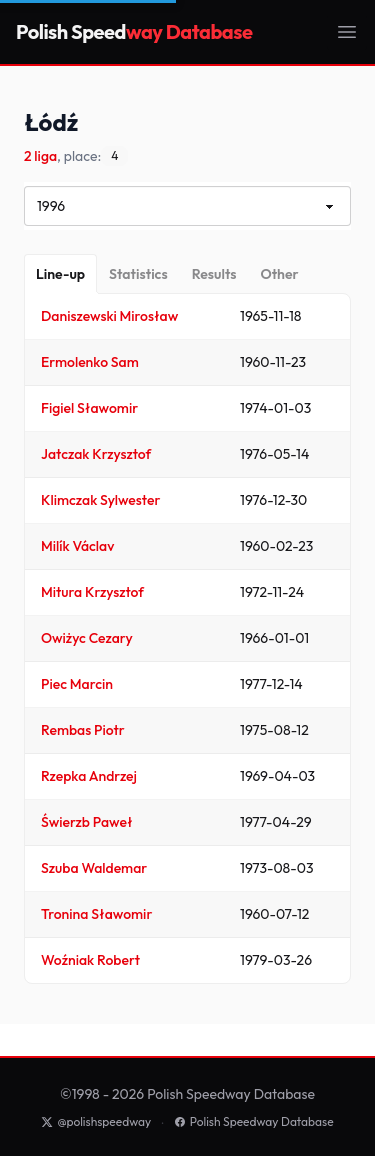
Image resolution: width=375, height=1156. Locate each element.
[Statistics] (138, 274)
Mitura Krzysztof (92, 592)
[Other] (279, 274)
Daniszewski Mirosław (109, 316)
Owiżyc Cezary (87, 638)
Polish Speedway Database (254, 1121)
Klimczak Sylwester (100, 500)
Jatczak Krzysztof (96, 454)
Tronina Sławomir (96, 914)
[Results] (214, 274)
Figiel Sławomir (89, 408)
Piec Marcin (77, 684)
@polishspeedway (96, 1121)
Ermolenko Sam (90, 362)
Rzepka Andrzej (89, 776)
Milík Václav (77, 546)
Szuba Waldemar (94, 868)
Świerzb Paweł (87, 822)
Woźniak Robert (90, 960)
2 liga (40, 156)
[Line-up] (60, 274)
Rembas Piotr (83, 730)
